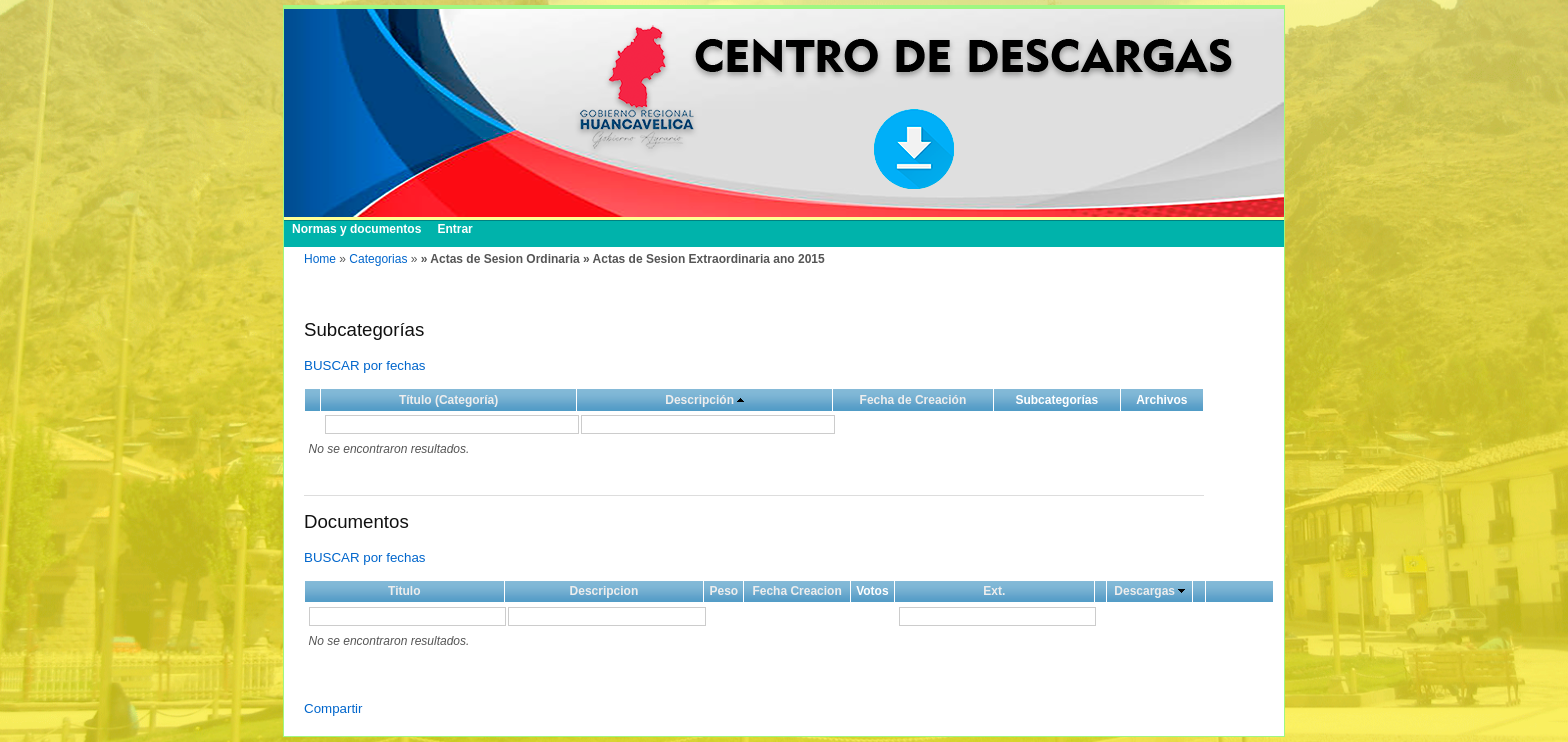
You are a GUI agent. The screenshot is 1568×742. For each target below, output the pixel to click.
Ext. (994, 591)
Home (320, 259)
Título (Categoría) (448, 400)
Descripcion (604, 591)
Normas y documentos (356, 229)
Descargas (1144, 591)
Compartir (333, 708)
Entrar (454, 229)
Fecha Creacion (796, 591)
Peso (723, 591)
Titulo (404, 591)
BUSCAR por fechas (364, 365)
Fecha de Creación (913, 400)
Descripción (699, 400)
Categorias (378, 259)
